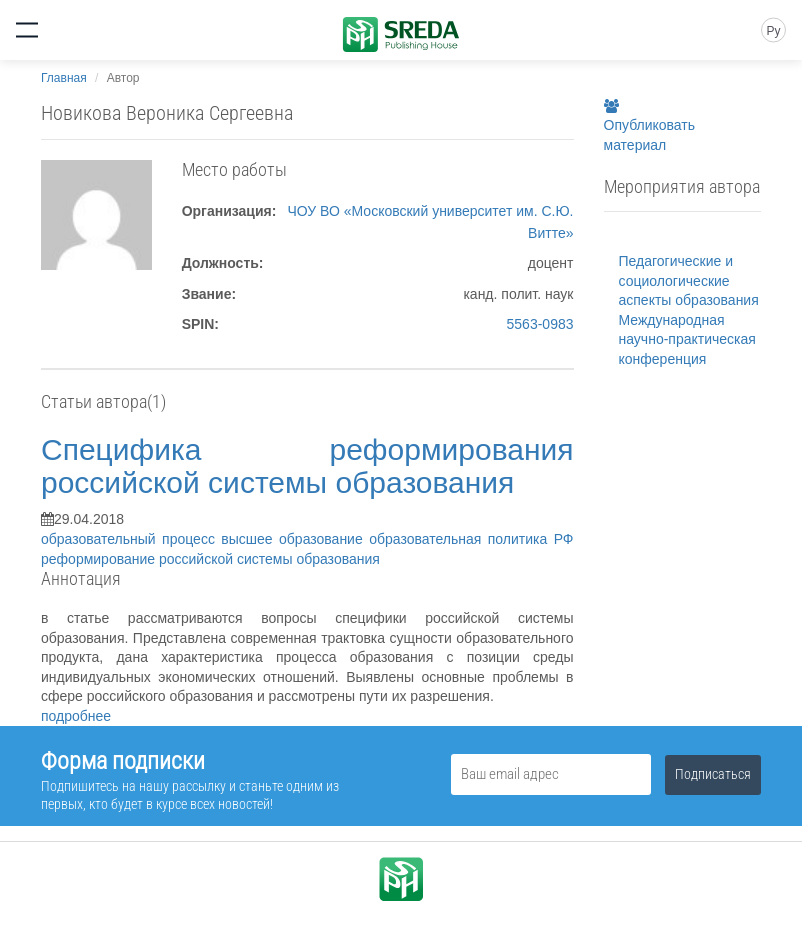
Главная (64, 78)
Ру (773, 31)
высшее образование (295, 539)
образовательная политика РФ (471, 539)
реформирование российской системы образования (210, 559)
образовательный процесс (131, 539)
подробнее (76, 716)
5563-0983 (540, 324)
